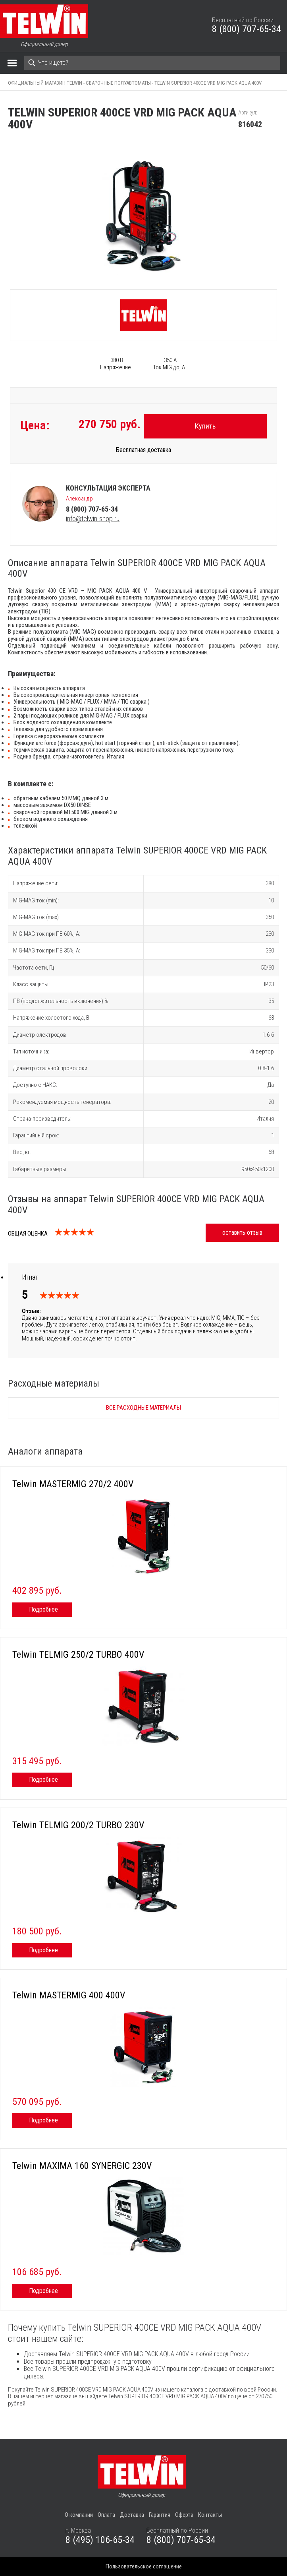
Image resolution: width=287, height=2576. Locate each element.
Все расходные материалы (143, 1407)
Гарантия (159, 2514)
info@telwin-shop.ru (92, 518)
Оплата (106, 2514)
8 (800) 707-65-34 (246, 29)
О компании (79, 2514)
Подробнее (43, 1609)
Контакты (210, 2514)
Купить (205, 426)
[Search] (152, 63)
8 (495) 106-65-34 (100, 2539)
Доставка (132, 2514)
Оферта (184, 2514)
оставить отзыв (242, 1232)
